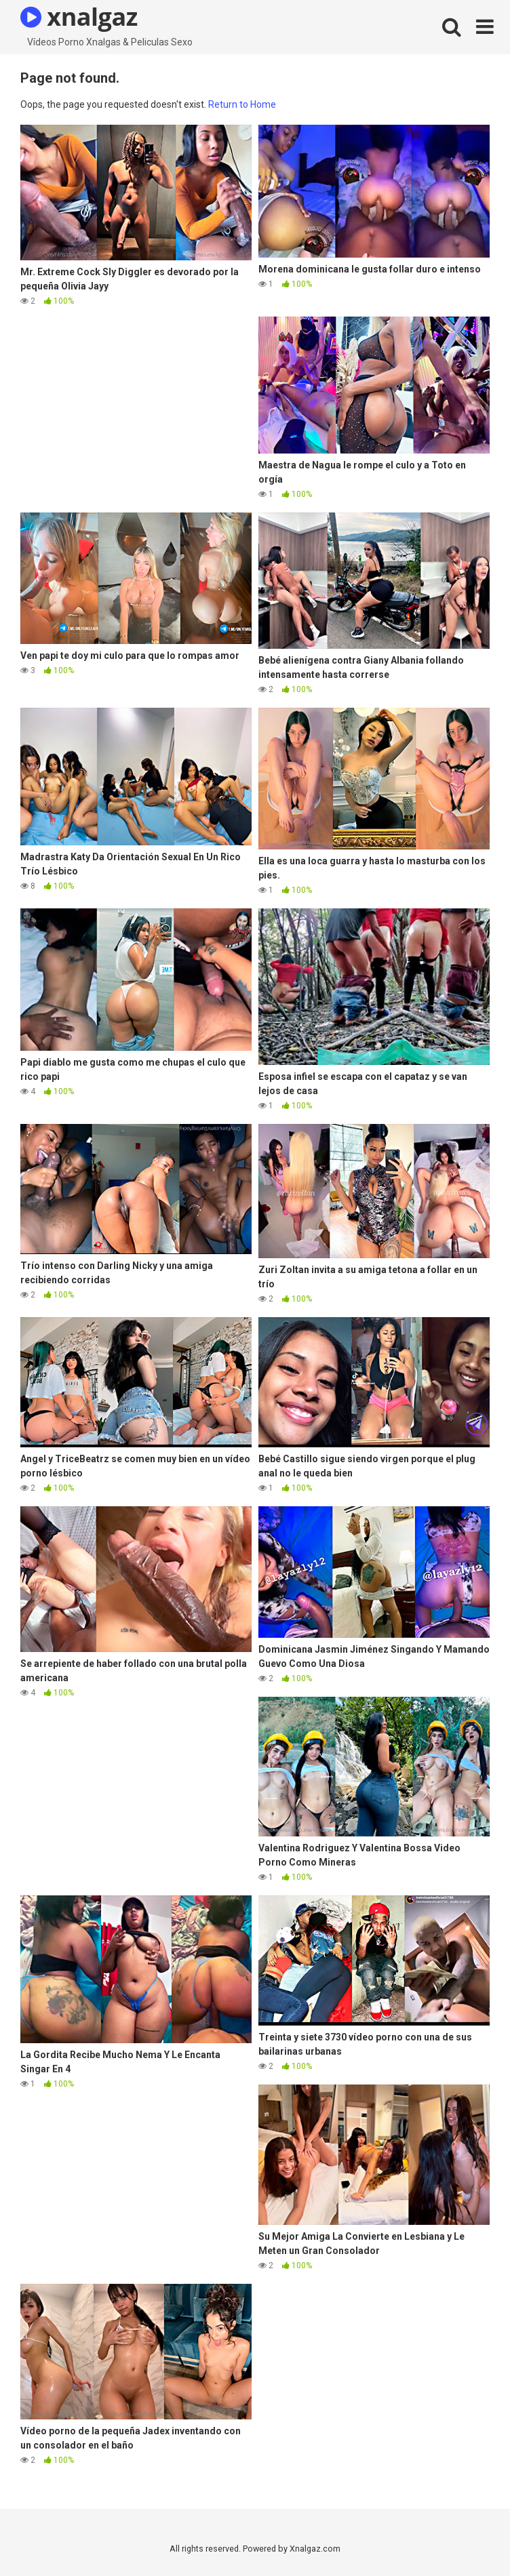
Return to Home (242, 104)
